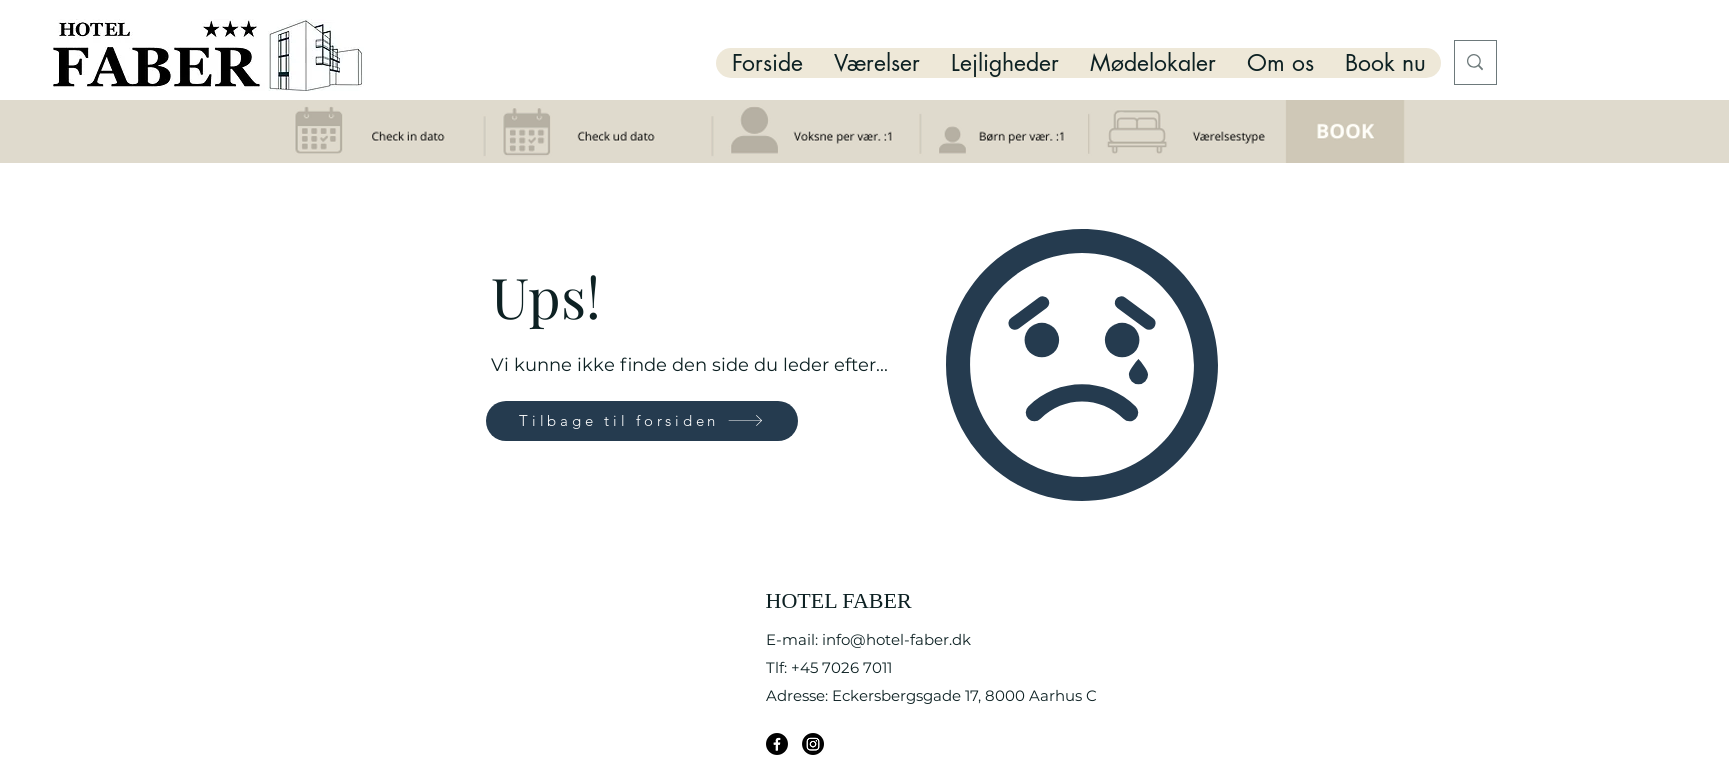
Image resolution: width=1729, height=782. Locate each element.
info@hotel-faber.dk (896, 639)
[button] (876, 63)
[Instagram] (813, 744)
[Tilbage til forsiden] (642, 421)
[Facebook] (777, 744)
